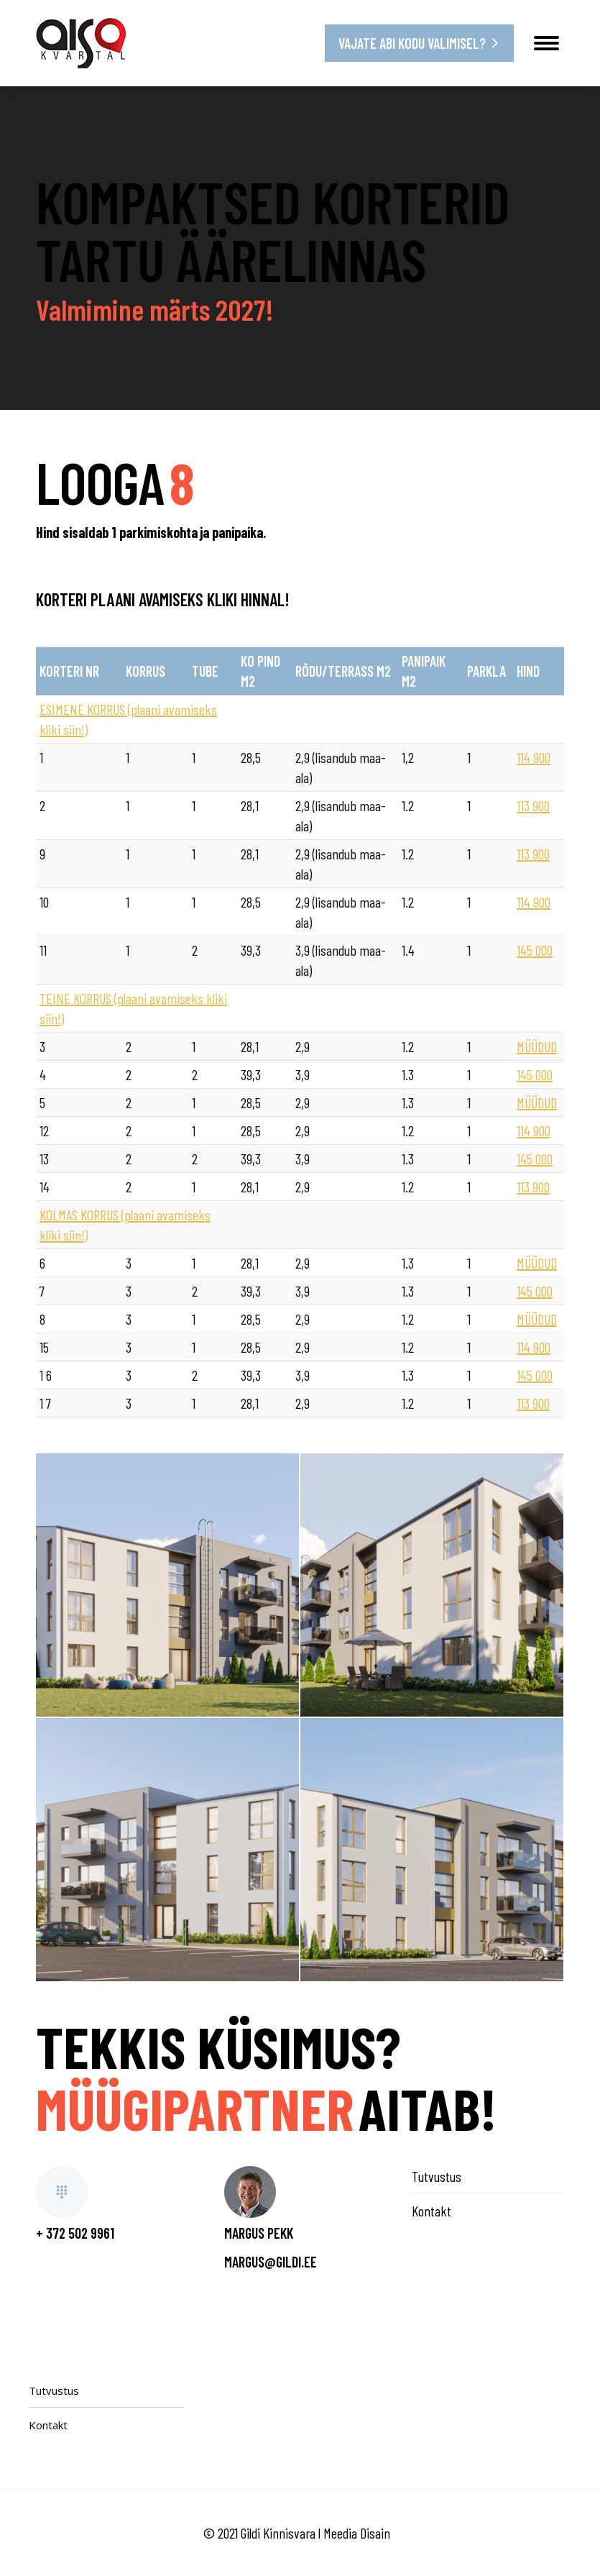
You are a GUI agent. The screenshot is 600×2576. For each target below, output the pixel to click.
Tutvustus (436, 2176)
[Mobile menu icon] (546, 43)
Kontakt (431, 2210)
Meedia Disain (356, 2532)
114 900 (533, 757)
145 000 (535, 950)
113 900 (533, 805)
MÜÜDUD (537, 1046)
